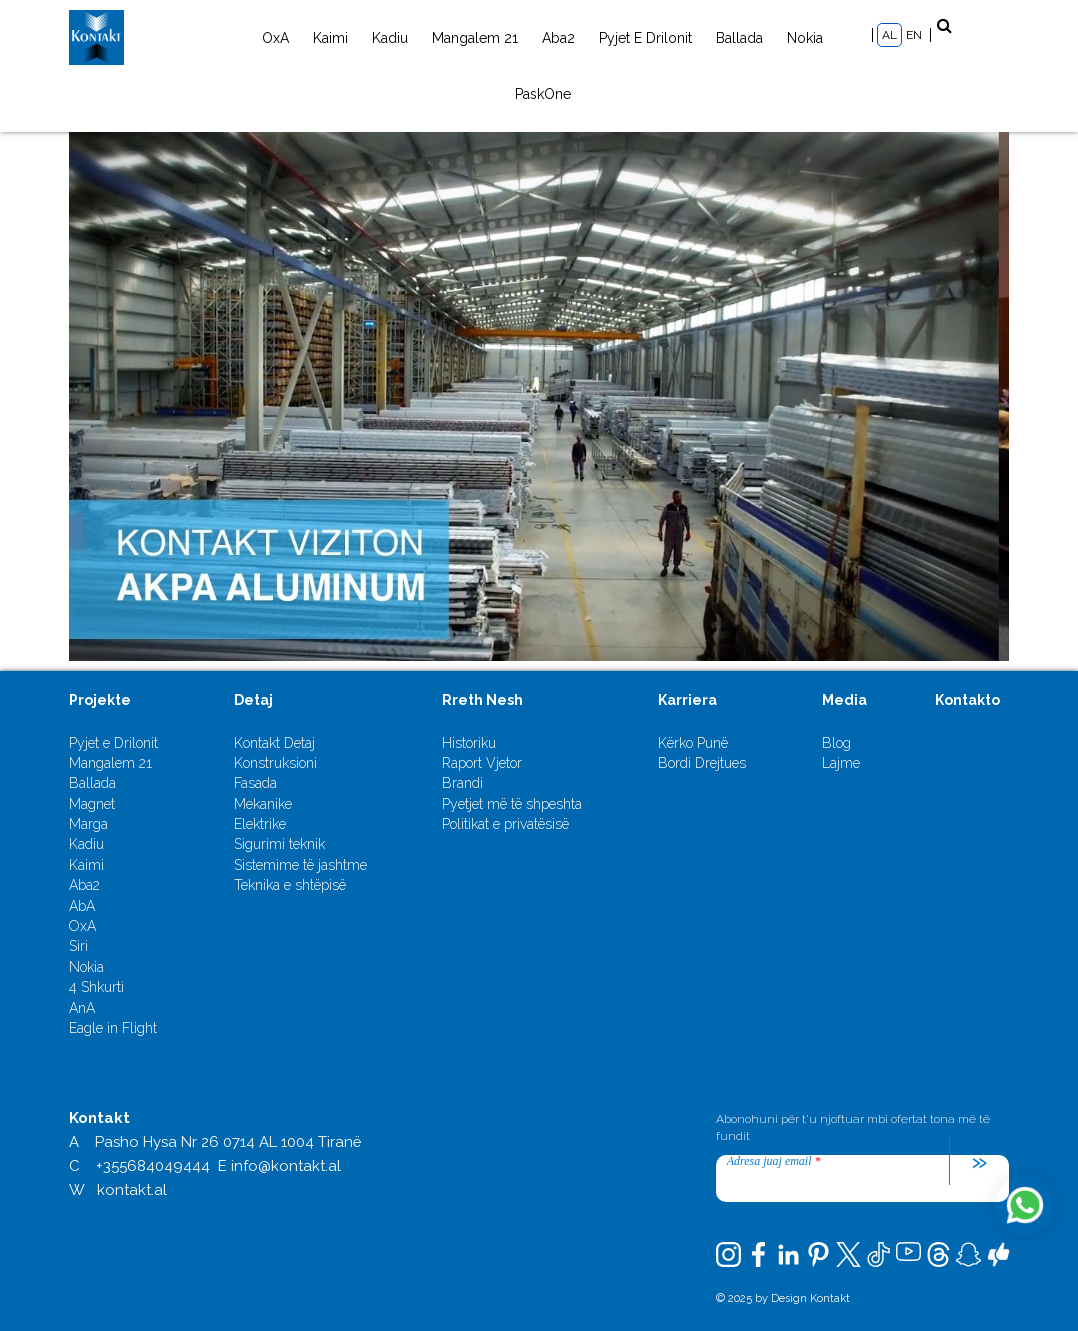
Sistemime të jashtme (300, 865)
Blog (836, 743)
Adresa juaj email (774, 1161)
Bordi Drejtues (702, 763)
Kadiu (390, 38)
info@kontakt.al (286, 1166)
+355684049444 (153, 1166)
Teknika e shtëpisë (290, 885)
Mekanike (263, 804)
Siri (78, 946)
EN (914, 35)
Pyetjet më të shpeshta (512, 804)
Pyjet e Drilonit (645, 38)
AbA (82, 906)
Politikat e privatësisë (505, 824)
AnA (82, 1008)
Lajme (841, 763)
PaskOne (543, 94)
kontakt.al (132, 1190)
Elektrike (260, 824)
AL (889, 35)
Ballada (739, 38)
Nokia (805, 38)
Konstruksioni (275, 763)
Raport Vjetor (482, 763)
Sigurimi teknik (279, 844)
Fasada (255, 783)
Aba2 (558, 38)
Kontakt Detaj (274, 743)
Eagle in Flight (113, 1028)
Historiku (469, 743)
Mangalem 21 (475, 38)
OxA (275, 38)
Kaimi (330, 38)
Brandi (462, 783)
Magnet (92, 804)
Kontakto (967, 700)
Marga (88, 824)
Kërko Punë (693, 743)
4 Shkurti (96, 987)
